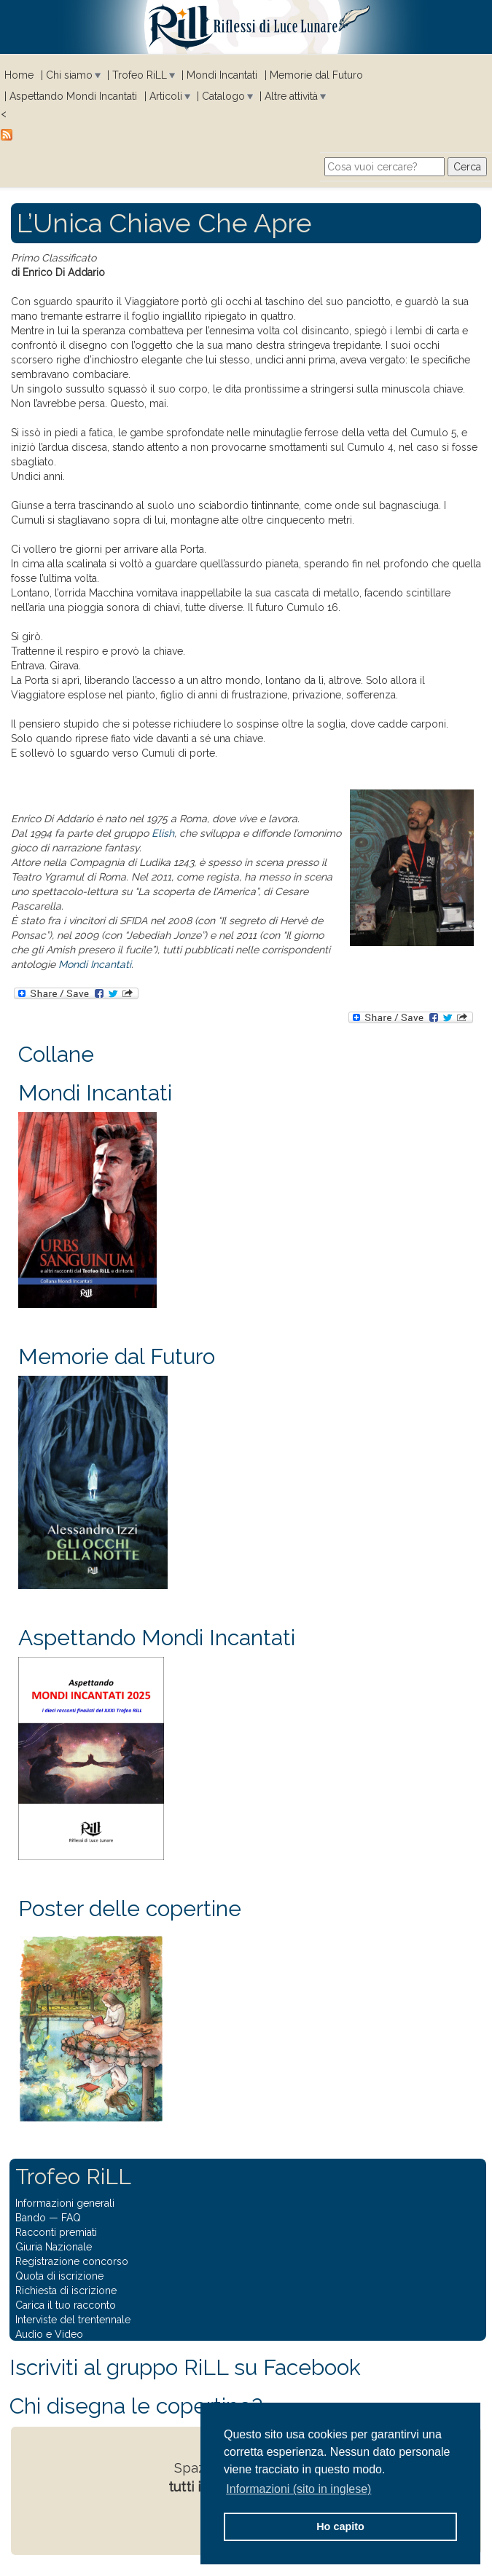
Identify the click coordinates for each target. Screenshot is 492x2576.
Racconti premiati (56, 2232)
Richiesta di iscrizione (66, 2290)
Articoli (165, 96)
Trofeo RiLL (139, 75)
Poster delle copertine (129, 1908)
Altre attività (291, 96)
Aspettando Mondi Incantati (73, 96)
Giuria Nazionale (53, 2247)
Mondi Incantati (222, 75)
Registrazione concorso (71, 2261)
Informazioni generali (64, 2203)
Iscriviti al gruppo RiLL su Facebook (185, 2367)
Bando (30, 2218)
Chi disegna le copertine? (135, 2406)
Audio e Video (49, 2334)
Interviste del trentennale (72, 2319)
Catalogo (223, 96)
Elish (163, 833)
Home (19, 75)
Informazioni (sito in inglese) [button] (298, 2489)
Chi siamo (69, 75)
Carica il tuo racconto (65, 2305)
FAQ (71, 2218)
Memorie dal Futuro (316, 75)
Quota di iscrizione (59, 2276)
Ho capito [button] (340, 2526)
